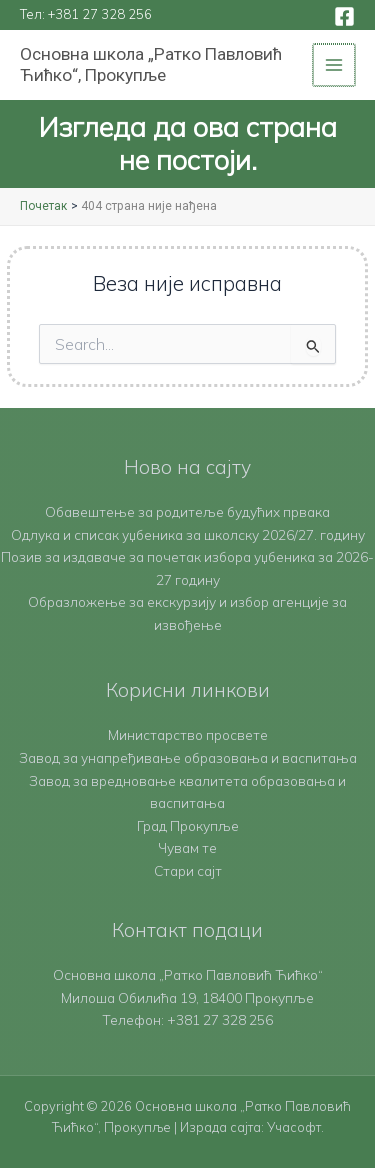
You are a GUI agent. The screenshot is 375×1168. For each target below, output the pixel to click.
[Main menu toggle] (335, 65)
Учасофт (294, 1127)
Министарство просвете (188, 734)
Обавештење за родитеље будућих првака (187, 511)
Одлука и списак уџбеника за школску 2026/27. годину (188, 534)
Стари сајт (188, 870)
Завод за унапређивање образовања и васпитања (188, 757)
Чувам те (187, 847)
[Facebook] (344, 16)
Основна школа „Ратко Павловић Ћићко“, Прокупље (151, 64)
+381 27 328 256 (100, 14)
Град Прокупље (188, 825)
